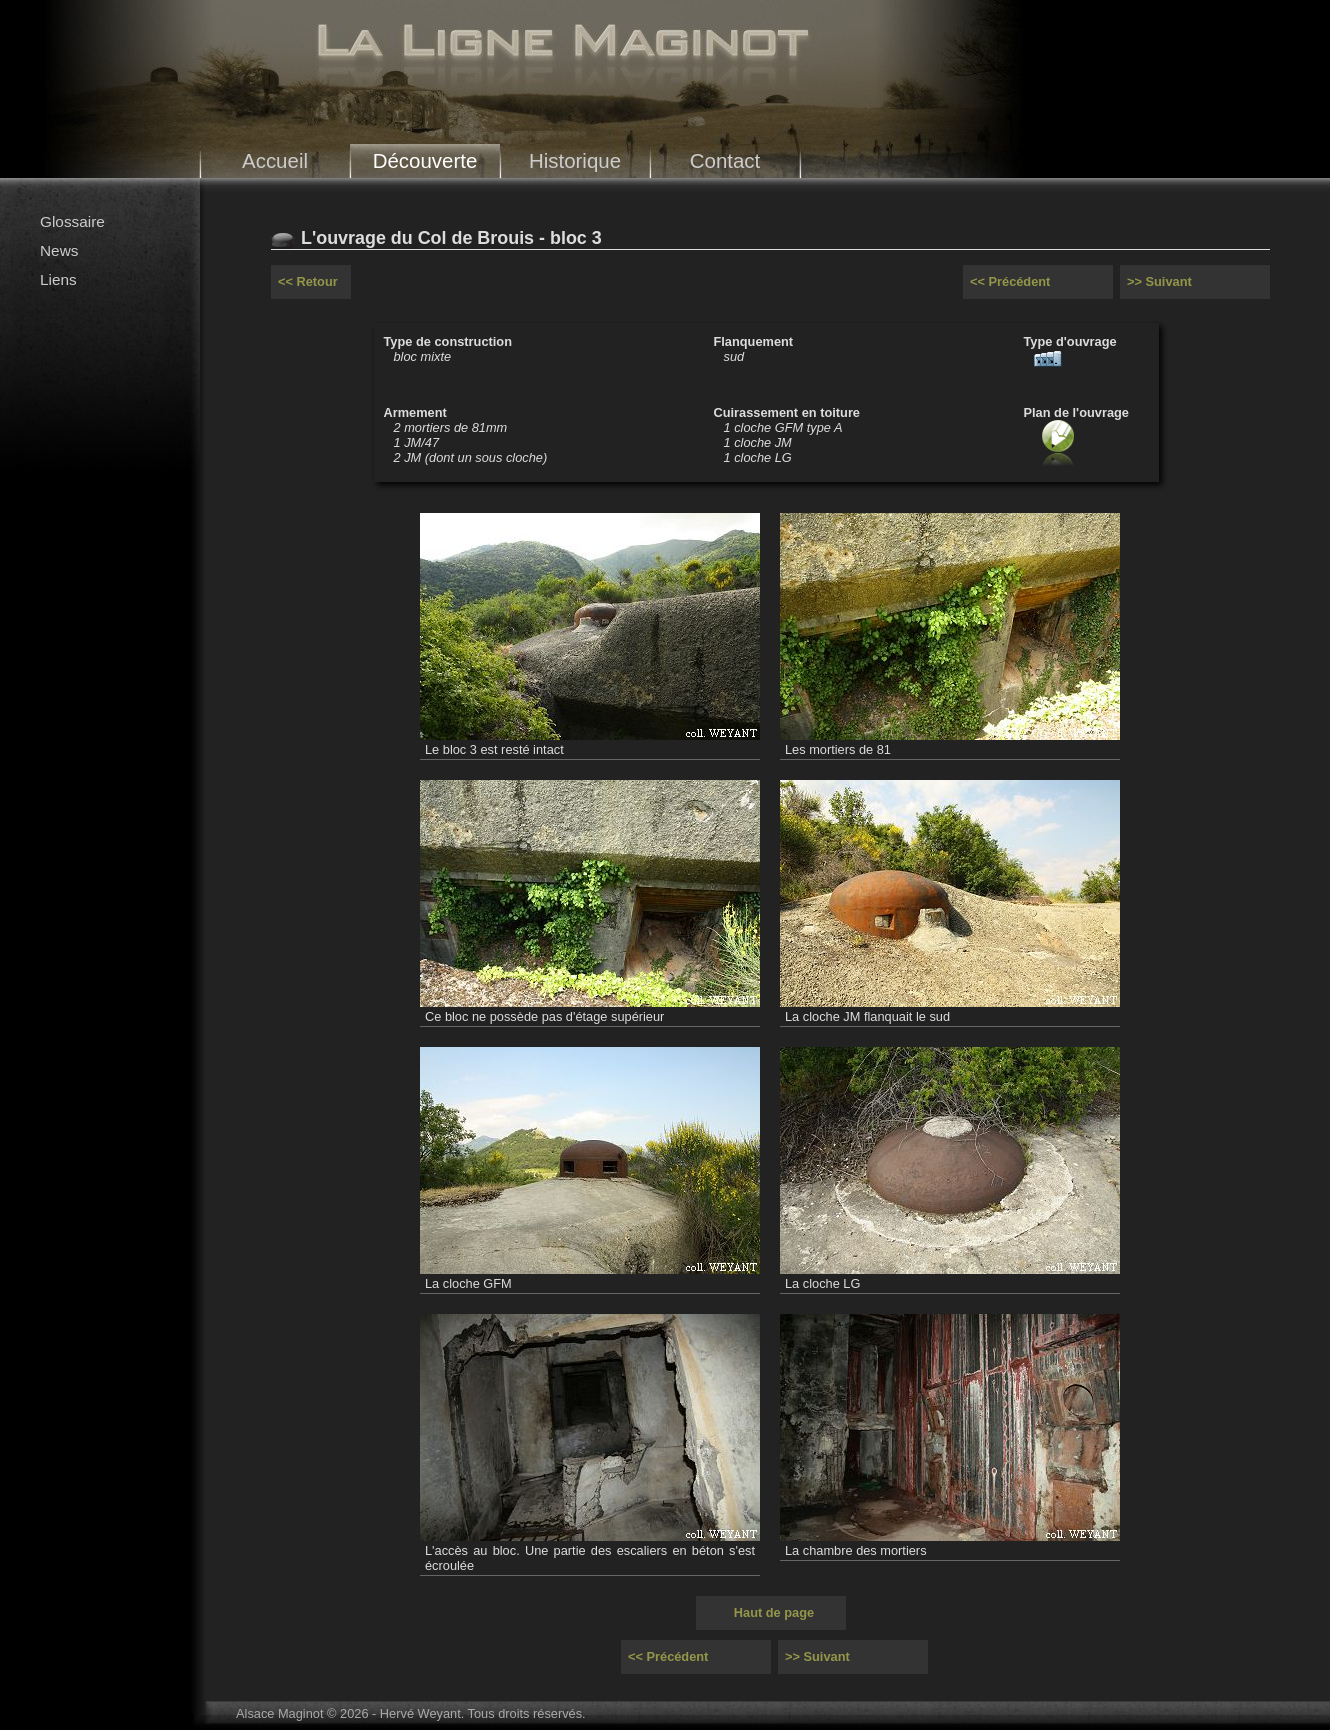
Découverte (425, 160)
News (59, 250)
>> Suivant (1159, 281)
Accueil (275, 160)
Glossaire (72, 221)
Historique (575, 160)
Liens (58, 279)
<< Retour (308, 281)
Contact (725, 160)
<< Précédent (1010, 281)
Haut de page (774, 1612)
